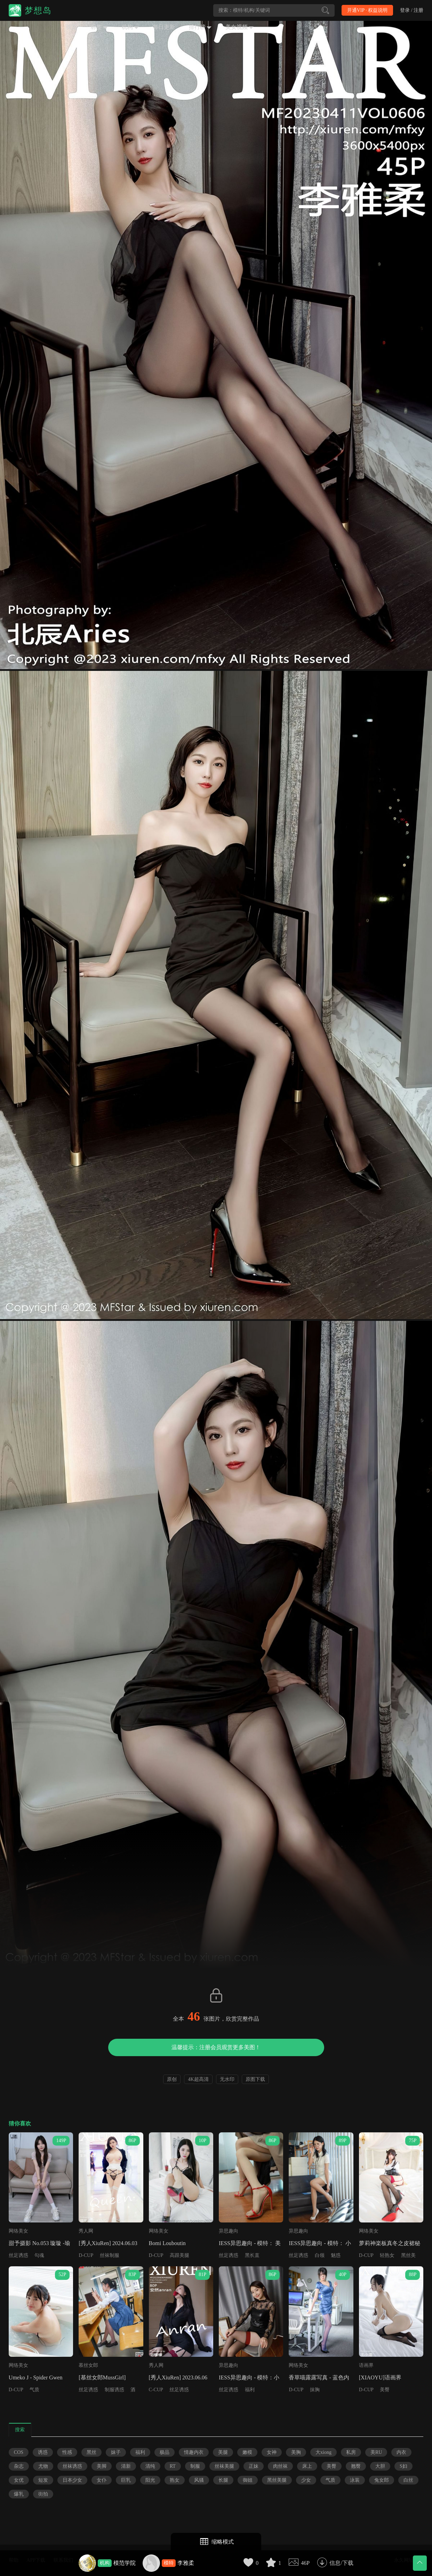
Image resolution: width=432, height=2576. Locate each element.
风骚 (199, 2480)
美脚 (101, 2466)
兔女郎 (381, 2480)
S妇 (403, 2466)
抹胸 (315, 2389)
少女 (306, 2480)
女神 (272, 2452)
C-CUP (156, 2389)
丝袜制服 (109, 2255)
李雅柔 (185, 2563)
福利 (250, 2389)
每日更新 (164, 27)
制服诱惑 (114, 2389)
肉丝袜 (280, 2466)
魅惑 (336, 2255)
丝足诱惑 (18, 2255)
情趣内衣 (193, 2452)
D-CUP (86, 2255)
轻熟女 (387, 2255)
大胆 (380, 2466)
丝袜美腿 (224, 2466)
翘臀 (356, 2466)
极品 (164, 2452)
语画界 (366, 2365)
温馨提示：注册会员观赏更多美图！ (216, 2047)
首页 (71, 27)
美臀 (385, 2389)
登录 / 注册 (411, 10)
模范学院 (124, 2563)
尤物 (43, 2466)
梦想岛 (38, 10)
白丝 (408, 2480)
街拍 (43, 2494)
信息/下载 (341, 2563)
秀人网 (86, 2231)
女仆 (101, 2480)
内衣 (401, 2452)
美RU (376, 2452)
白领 (320, 2255)
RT (173, 2466)
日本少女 (72, 2480)
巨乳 (126, 2480)
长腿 (223, 2480)
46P (305, 2563)
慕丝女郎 (88, 2365)
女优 (19, 2480)
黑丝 (91, 2452)
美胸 (296, 2452)
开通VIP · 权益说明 (367, 10)
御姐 (248, 2480)
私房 (351, 2452)
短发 (43, 2480)
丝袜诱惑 (72, 2466)
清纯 (150, 2466)
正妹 (253, 2466)
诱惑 (43, 2452)
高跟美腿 (179, 2255)
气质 (34, 2389)
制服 (195, 2466)
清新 (126, 2466)
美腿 (223, 2452)
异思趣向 (228, 2231)
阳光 (150, 2480)
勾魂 (39, 2255)
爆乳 (19, 2494)
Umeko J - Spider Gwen (36, 2377)
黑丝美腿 (277, 2480)
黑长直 (252, 2255)
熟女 (174, 2480)
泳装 (355, 2480)
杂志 (19, 2466)
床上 (307, 2466)
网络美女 (18, 2231)
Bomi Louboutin (167, 2243)
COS (18, 2452)
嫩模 (247, 2452)
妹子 (116, 2452)
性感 (67, 2452)
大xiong (323, 2452)
